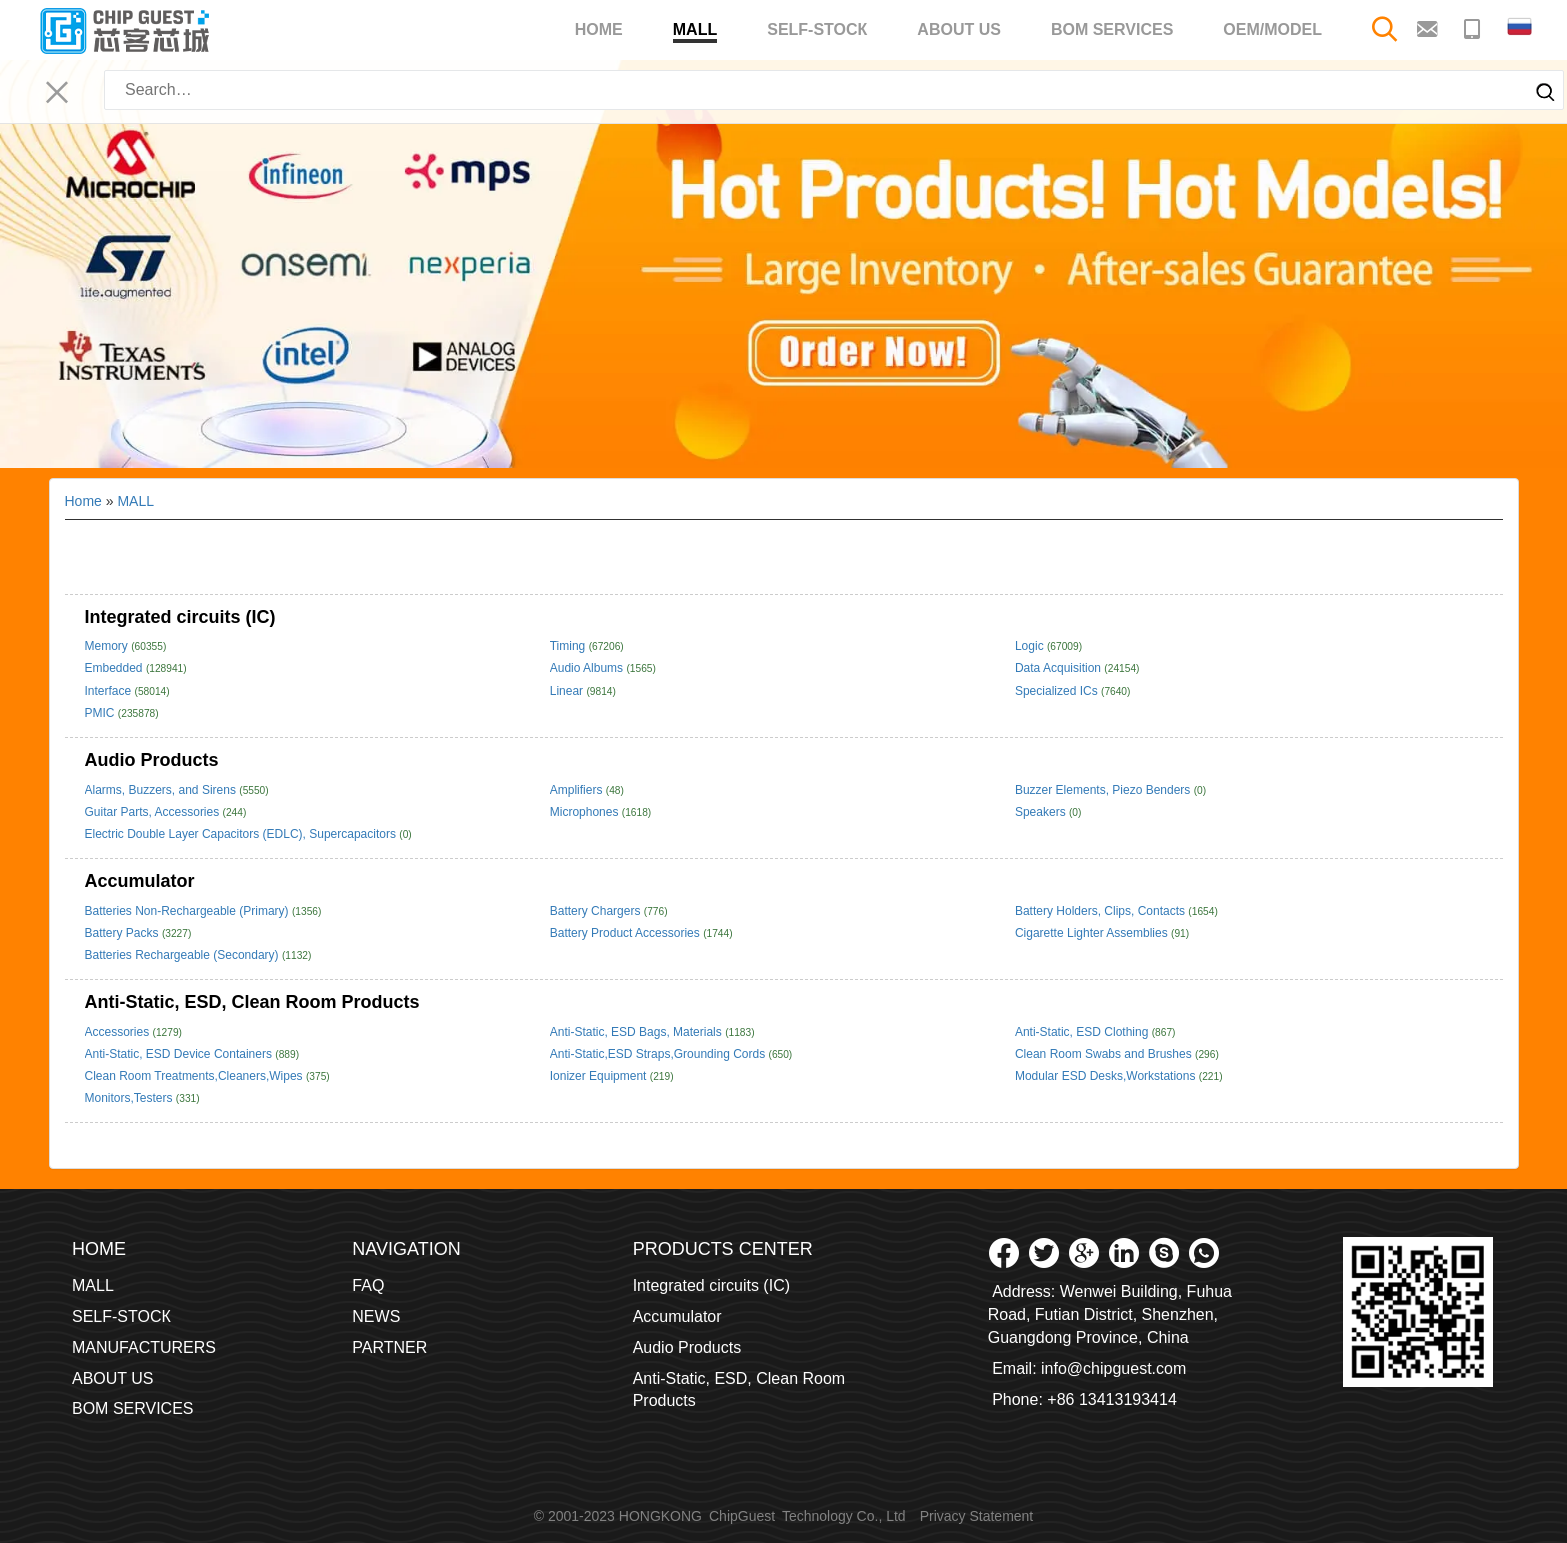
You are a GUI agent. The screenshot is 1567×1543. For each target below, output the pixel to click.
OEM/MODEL (1272, 29)
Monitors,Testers (130, 1098)
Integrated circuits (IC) (180, 617)
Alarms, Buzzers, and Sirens (162, 790)
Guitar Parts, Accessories (154, 812)
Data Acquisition (1059, 668)
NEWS (376, 1316)
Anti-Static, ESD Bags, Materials (637, 1032)
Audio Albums (588, 668)
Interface (110, 691)
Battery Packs (123, 933)
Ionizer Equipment (600, 1076)
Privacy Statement (977, 1516)
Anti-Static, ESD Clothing (1083, 1032)
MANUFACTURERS (144, 1347)
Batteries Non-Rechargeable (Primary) (188, 911)
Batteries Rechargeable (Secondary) (183, 955)
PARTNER (389, 1347)
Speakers (1042, 812)
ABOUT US (959, 29)
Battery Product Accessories (626, 933)
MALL (695, 32)
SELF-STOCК (817, 29)
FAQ (368, 1285)
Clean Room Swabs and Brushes (1105, 1054)
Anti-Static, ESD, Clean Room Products (252, 1002)
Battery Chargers (597, 911)
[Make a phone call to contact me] (1474, 27)
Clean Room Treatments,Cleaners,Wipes (195, 1076)
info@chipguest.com (1113, 1368)
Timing (569, 646)
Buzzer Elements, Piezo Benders (1104, 790)
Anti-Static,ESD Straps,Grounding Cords (659, 1054)
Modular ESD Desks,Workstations (1107, 1076)
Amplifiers (578, 790)
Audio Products (152, 760)
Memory (108, 646)
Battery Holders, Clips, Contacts (1101, 911)
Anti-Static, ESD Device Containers (180, 1054)
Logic (1031, 646)
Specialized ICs (1058, 691)
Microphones (586, 812)
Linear (568, 691)
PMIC (101, 713)
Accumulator (140, 881)
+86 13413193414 (1111, 1399)
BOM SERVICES (1112, 29)
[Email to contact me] (1429, 27)
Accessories (119, 1032)
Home (599, 29)
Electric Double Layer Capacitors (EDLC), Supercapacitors (242, 834)
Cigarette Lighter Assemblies (1093, 933)
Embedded (115, 668)
